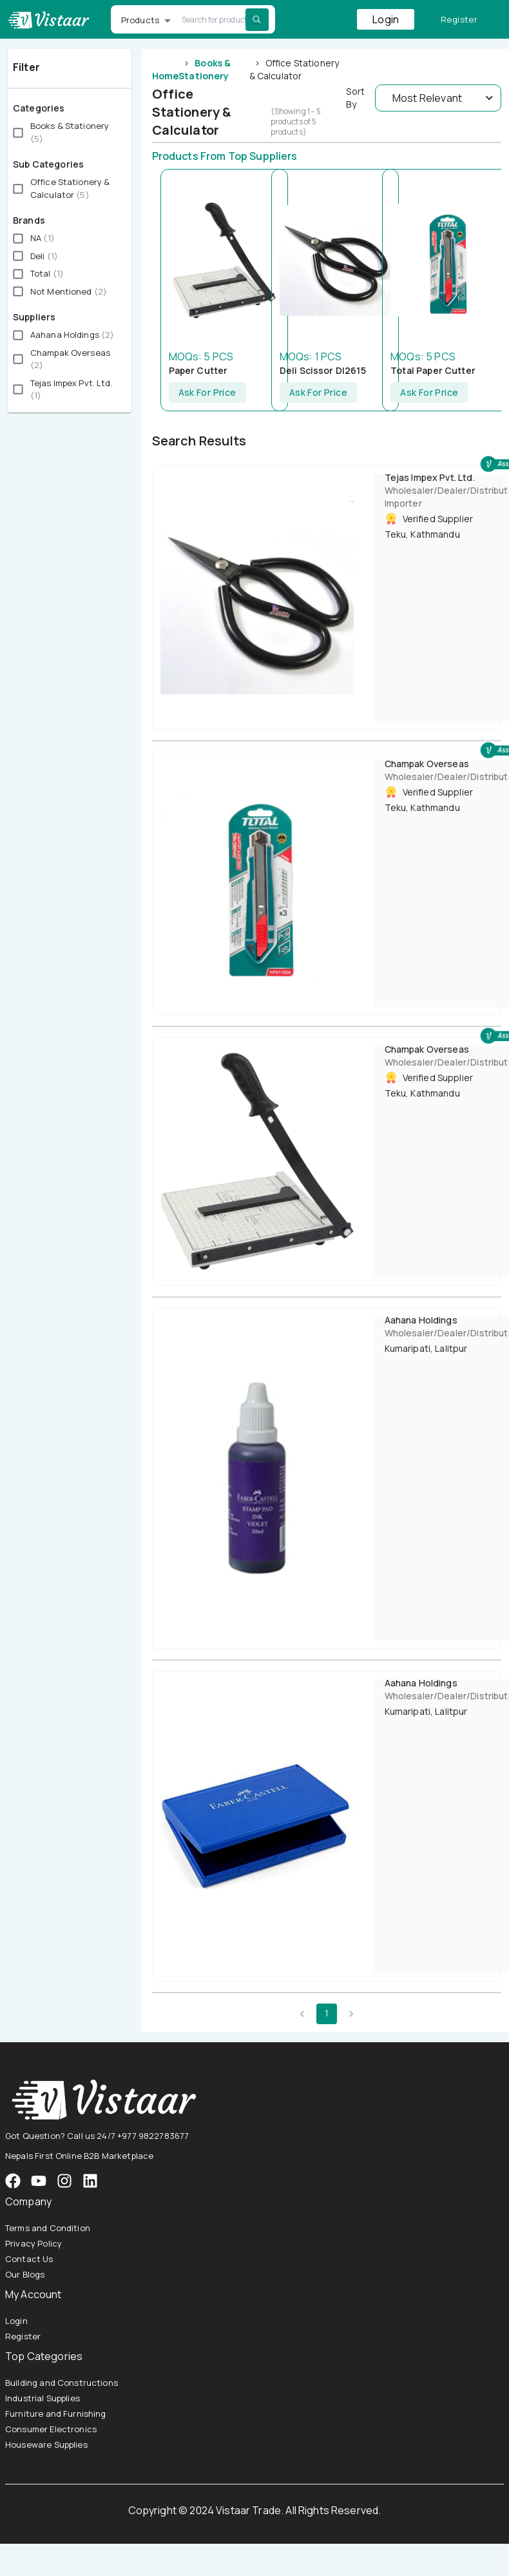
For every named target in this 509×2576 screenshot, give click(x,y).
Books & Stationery (204, 69)
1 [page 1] (326, 2014)
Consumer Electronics (51, 2429)
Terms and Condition (47, 2228)
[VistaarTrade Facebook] (13, 2181)
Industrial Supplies (42, 2398)
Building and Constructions (61, 2382)
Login (385, 19)
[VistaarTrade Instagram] (38, 2181)
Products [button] (140, 20)
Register (459, 20)
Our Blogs (24, 2274)
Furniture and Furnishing (55, 2413)
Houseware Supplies (46, 2444)
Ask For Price (207, 393)
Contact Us (29, 2259)
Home (165, 76)
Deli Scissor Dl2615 (323, 370)
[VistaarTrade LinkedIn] (90, 2181)
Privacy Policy (33, 2243)
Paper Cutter (198, 370)
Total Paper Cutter (432, 370)
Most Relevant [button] (427, 98)
